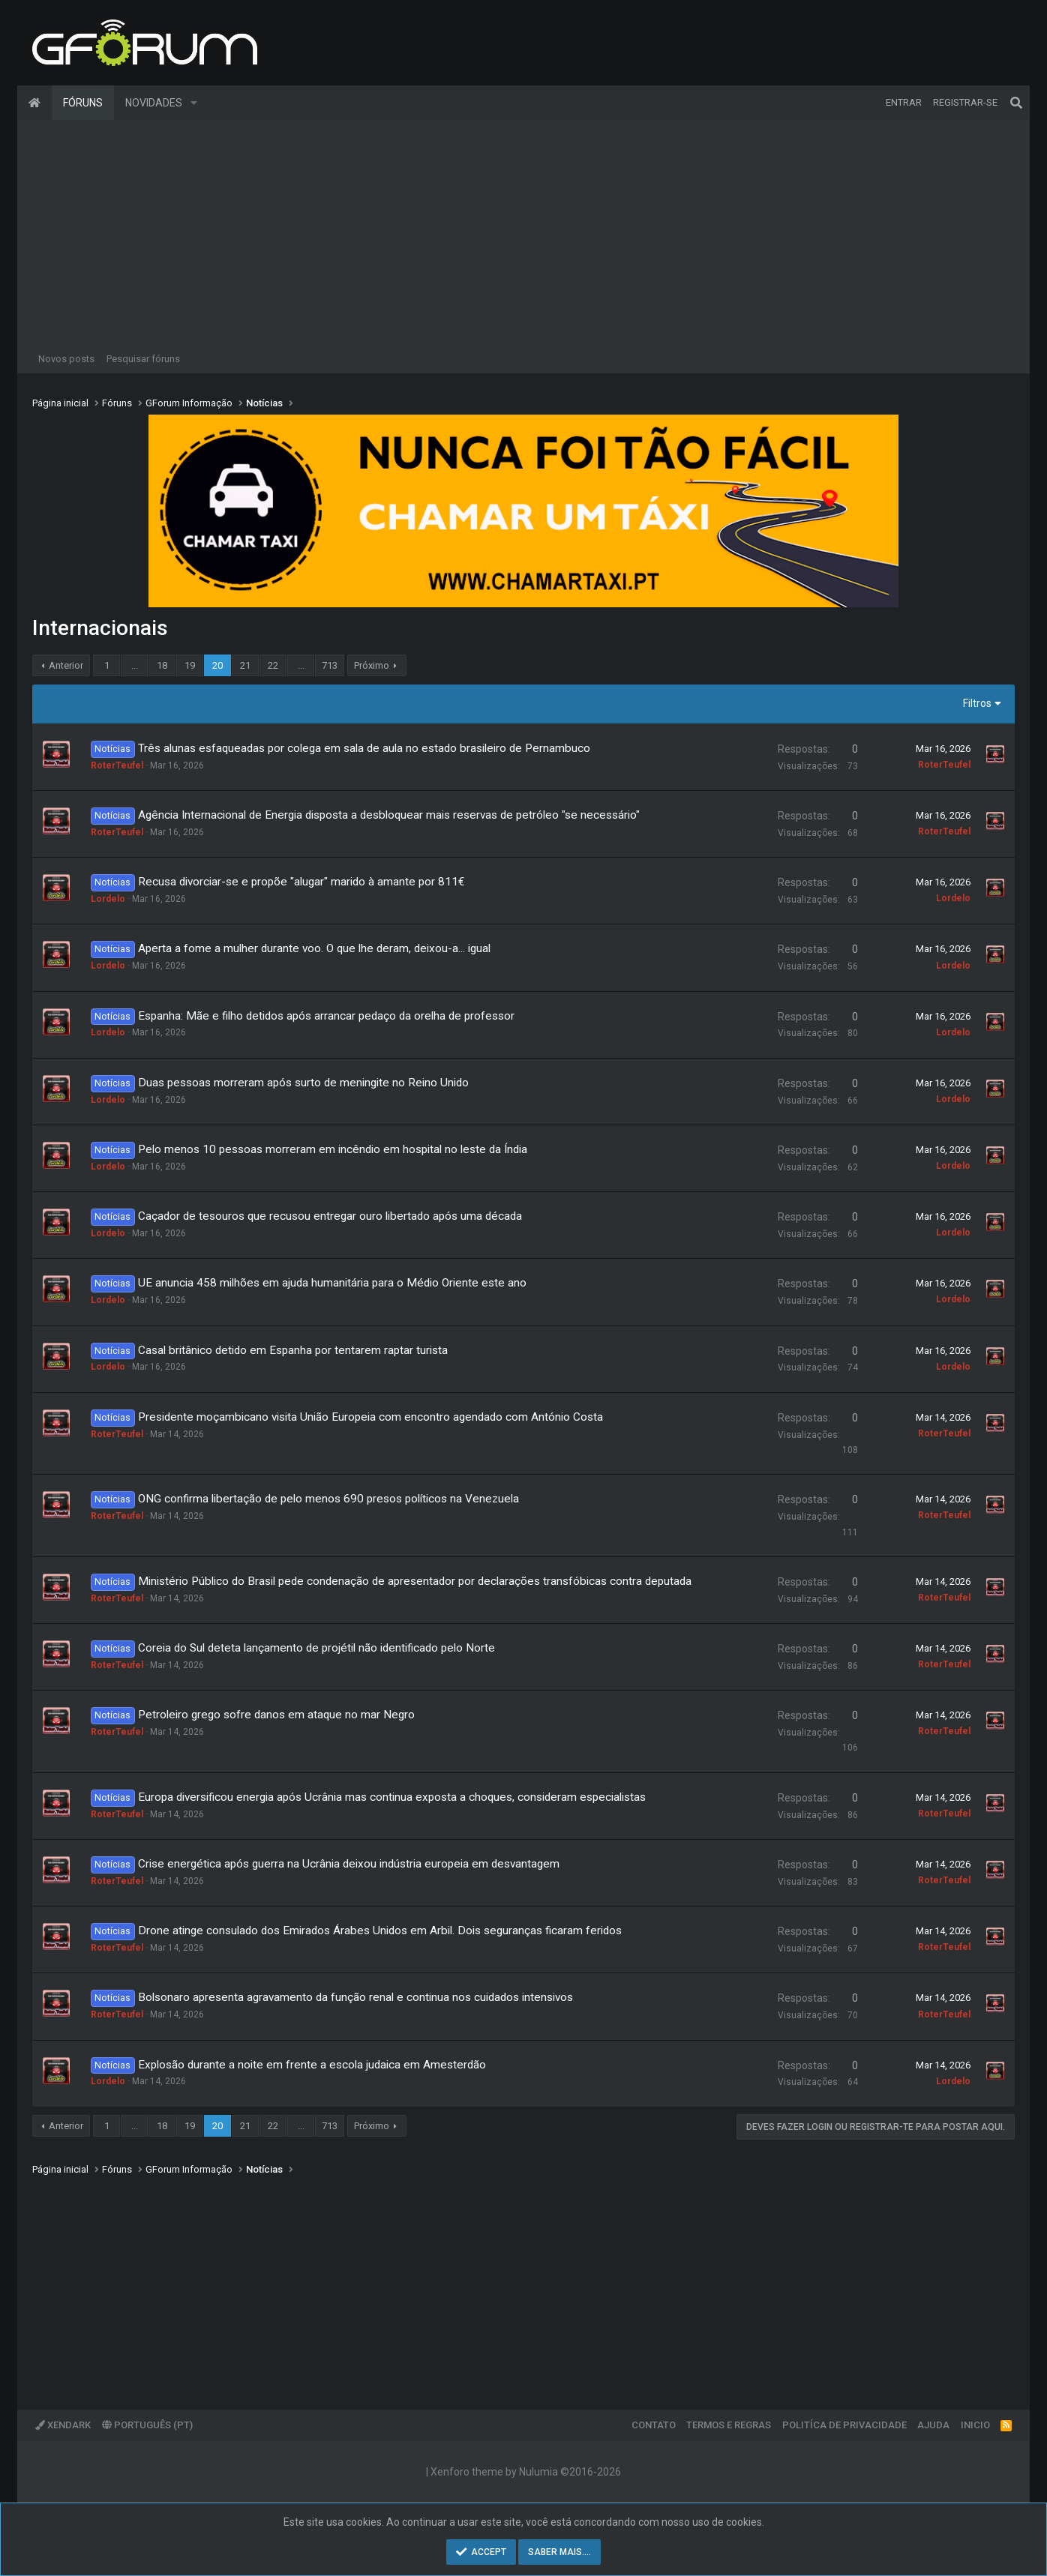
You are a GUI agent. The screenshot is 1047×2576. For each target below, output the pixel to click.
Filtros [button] (977, 703)
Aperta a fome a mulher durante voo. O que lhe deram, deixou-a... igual (314, 948)
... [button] (134, 665)
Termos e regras (728, 2425)
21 (245, 665)
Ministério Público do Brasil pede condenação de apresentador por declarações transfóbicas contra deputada (415, 1581)
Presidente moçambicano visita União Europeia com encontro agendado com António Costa (370, 1417)
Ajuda (933, 2425)
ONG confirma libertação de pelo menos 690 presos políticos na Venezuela (328, 1498)
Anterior (66, 665)
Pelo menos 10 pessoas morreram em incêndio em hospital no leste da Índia (332, 1149)
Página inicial (34, 102)
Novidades (153, 103)
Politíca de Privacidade (844, 2425)
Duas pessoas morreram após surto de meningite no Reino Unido (303, 1082)
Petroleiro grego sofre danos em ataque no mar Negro (276, 1714)
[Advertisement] (524, 232)
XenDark (63, 2425)
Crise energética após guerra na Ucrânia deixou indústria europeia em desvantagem (349, 1864)
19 (189, 665)
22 (273, 665)
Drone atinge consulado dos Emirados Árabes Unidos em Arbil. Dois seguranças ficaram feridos (380, 1930)
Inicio (975, 2425)
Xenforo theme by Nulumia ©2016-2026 (525, 2472)
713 (330, 665)
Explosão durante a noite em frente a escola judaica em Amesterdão (312, 2064)
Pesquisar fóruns (143, 358)
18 (162, 665)
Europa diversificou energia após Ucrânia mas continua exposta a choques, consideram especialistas (392, 1797)
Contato (654, 2425)
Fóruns (83, 103)
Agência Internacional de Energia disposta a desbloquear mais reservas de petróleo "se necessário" (389, 815)
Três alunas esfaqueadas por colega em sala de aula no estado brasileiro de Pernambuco (364, 748)
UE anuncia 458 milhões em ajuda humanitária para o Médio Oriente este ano (332, 1282)
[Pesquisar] (1016, 102)
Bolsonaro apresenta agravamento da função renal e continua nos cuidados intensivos (355, 1997)
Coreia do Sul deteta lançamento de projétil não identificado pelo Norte (316, 1648)
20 (217, 665)
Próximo (371, 665)
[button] (194, 102)
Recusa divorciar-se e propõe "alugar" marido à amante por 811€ (301, 881)
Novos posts (66, 358)
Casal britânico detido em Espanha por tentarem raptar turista (293, 1350)
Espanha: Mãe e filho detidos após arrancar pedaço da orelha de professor (326, 1016)
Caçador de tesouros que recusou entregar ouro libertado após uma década (330, 1216)
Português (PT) (147, 2425)
